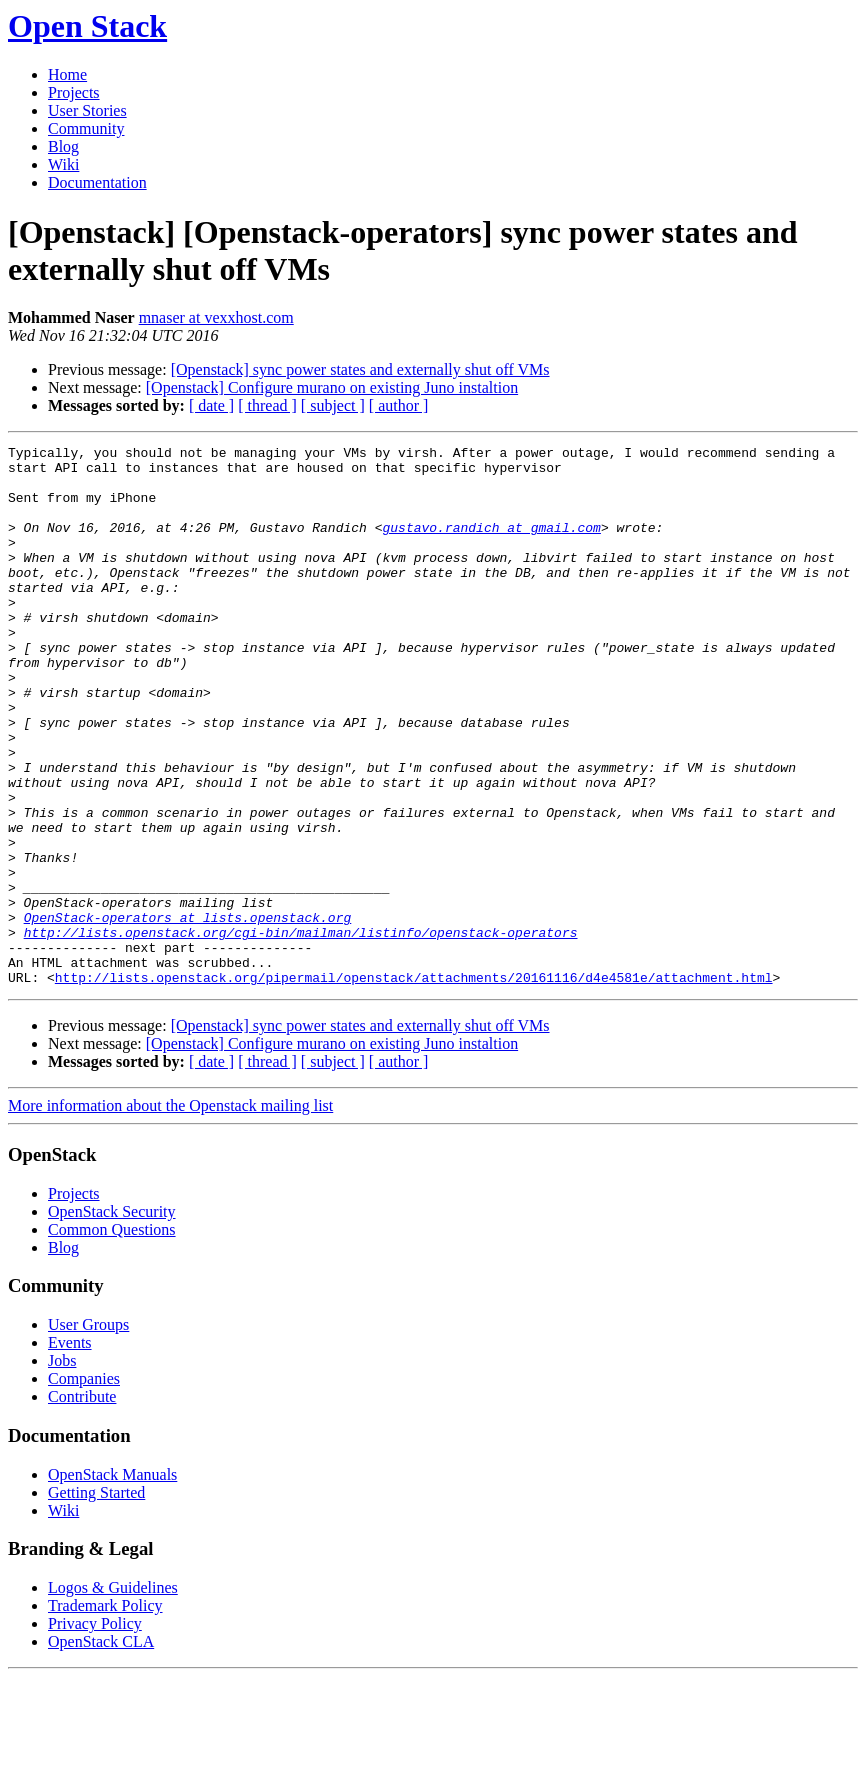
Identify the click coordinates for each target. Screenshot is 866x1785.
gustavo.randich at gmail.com (491, 545)
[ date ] (211, 405)
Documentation (97, 182)
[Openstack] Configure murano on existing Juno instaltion (332, 387)
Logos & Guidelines (113, 1695)
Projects (74, 92)
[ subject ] (333, 405)
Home (67, 74)
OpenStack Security (112, 1319)
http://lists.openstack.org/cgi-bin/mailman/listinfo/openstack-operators (301, 1031)
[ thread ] (267, 405)
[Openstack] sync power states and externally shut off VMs (360, 369)
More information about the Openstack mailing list (170, 1213)
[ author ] (399, 405)
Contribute (82, 1504)
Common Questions (112, 1337)
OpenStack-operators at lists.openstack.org (188, 1013)
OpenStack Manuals (112, 1582)
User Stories (87, 110)
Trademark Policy (105, 1713)
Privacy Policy (95, 1731)
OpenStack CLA (101, 1749)
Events (70, 1450)
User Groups (88, 1432)
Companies (84, 1486)
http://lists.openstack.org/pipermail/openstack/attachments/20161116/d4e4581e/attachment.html (414, 1085)
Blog (63, 146)
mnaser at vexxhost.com (216, 317)
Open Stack (87, 26)
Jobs (62, 1468)
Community (86, 128)
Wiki (63, 164)
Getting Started (96, 1600)
